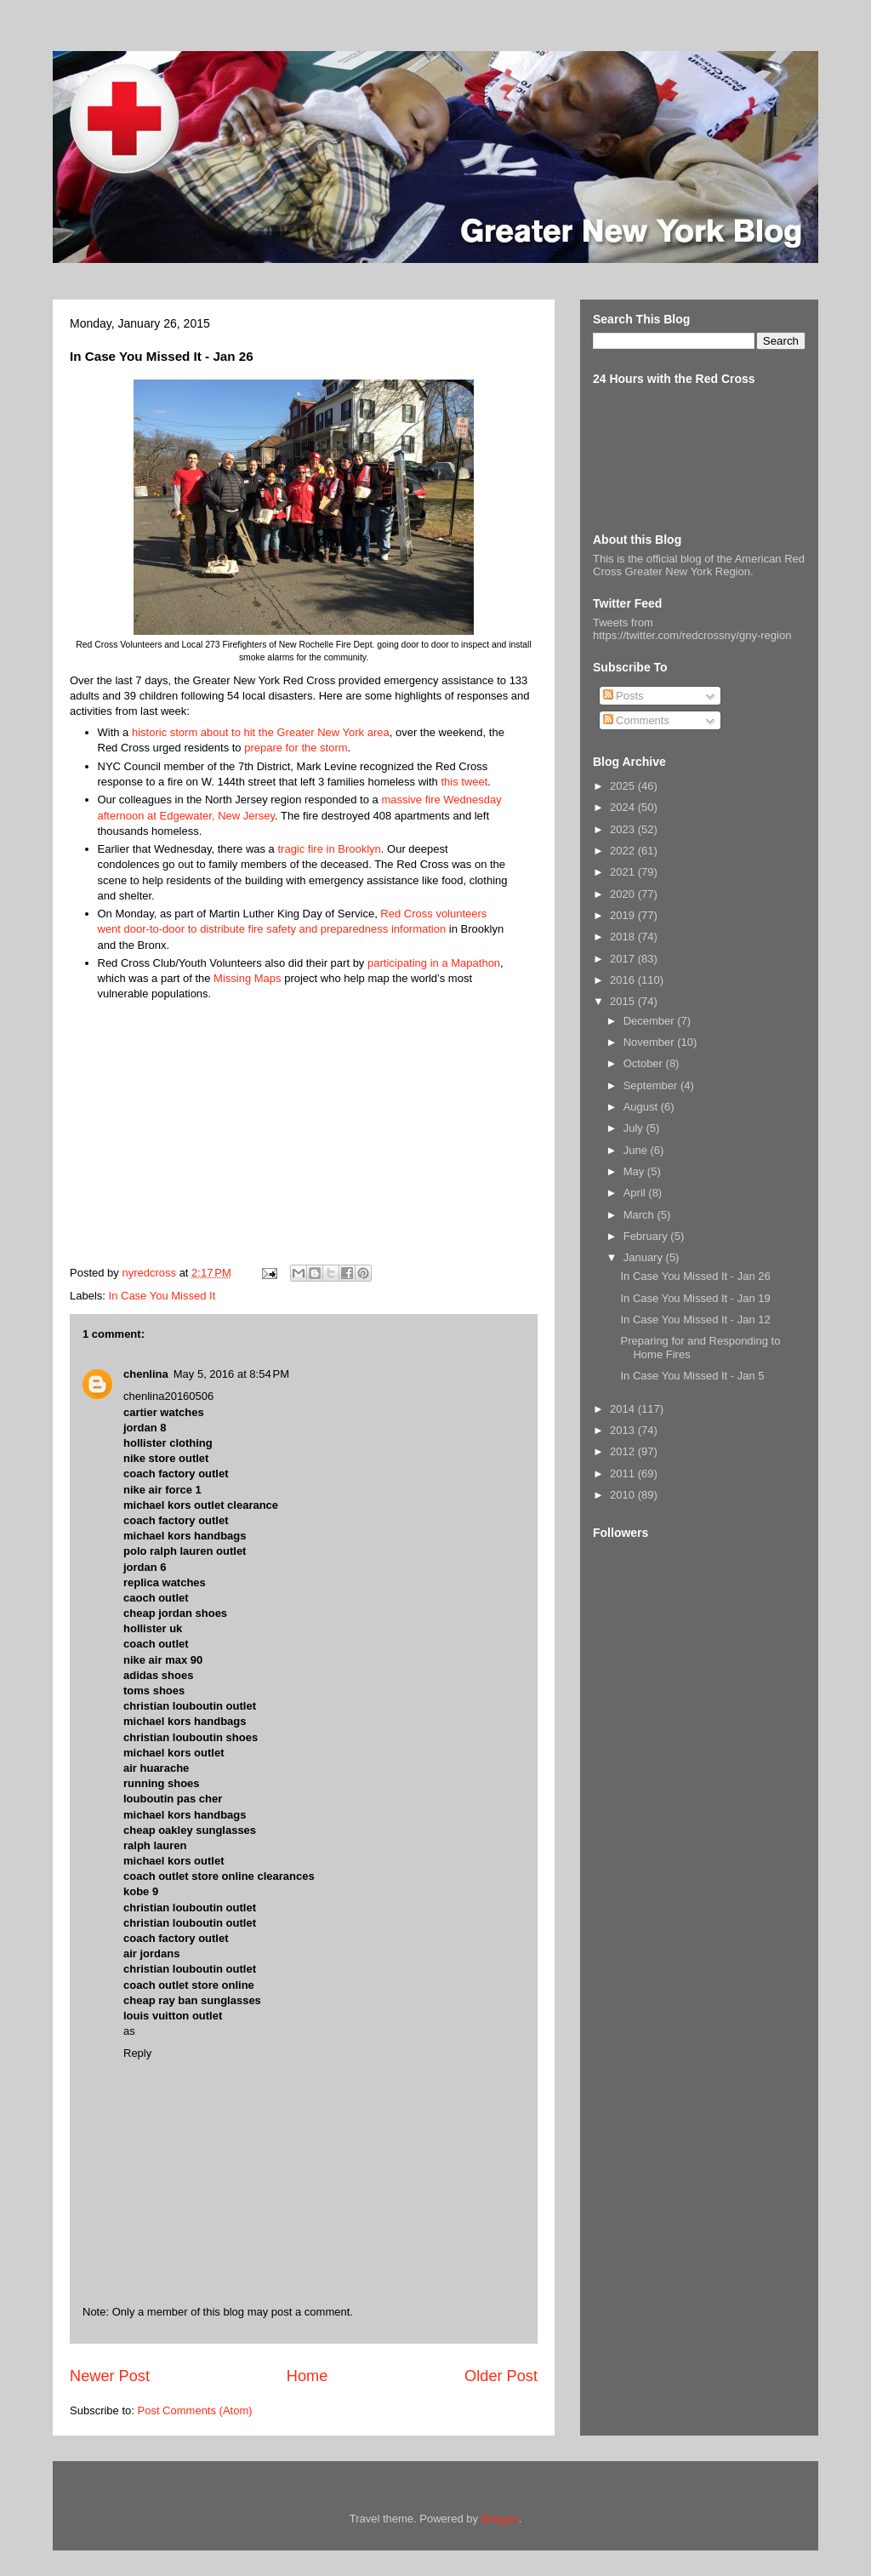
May (635, 1171)
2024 (624, 807)
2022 (624, 850)
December (650, 1020)
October (644, 1063)
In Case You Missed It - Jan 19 (695, 1298)
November (650, 1042)
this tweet (464, 781)
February (647, 1236)
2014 (624, 1408)
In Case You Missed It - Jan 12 (695, 1319)
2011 (624, 1473)
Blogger (500, 2518)
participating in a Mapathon (433, 963)
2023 (624, 829)
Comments (636, 720)
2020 (624, 894)
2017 (624, 958)
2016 (624, 980)
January (644, 1257)
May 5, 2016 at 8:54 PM (231, 1374)
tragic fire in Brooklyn (328, 848)
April (636, 1192)
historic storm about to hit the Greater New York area (261, 732)
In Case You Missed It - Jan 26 (695, 1276)
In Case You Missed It (162, 1295)
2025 (624, 786)
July (634, 1128)
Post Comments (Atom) (195, 2410)
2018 (624, 936)
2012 (624, 1451)
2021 (624, 871)
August (642, 1106)
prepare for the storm (295, 747)
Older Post (501, 2376)
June (637, 1150)
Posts (623, 695)
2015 (624, 1001)
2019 (624, 915)
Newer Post (110, 2376)
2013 (624, 1430)
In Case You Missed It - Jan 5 (692, 1375)
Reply (137, 2053)
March (640, 1214)
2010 (624, 1494)
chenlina (145, 1374)
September (651, 1085)
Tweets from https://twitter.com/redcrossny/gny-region (692, 629)
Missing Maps (247, 978)
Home (307, 2376)
